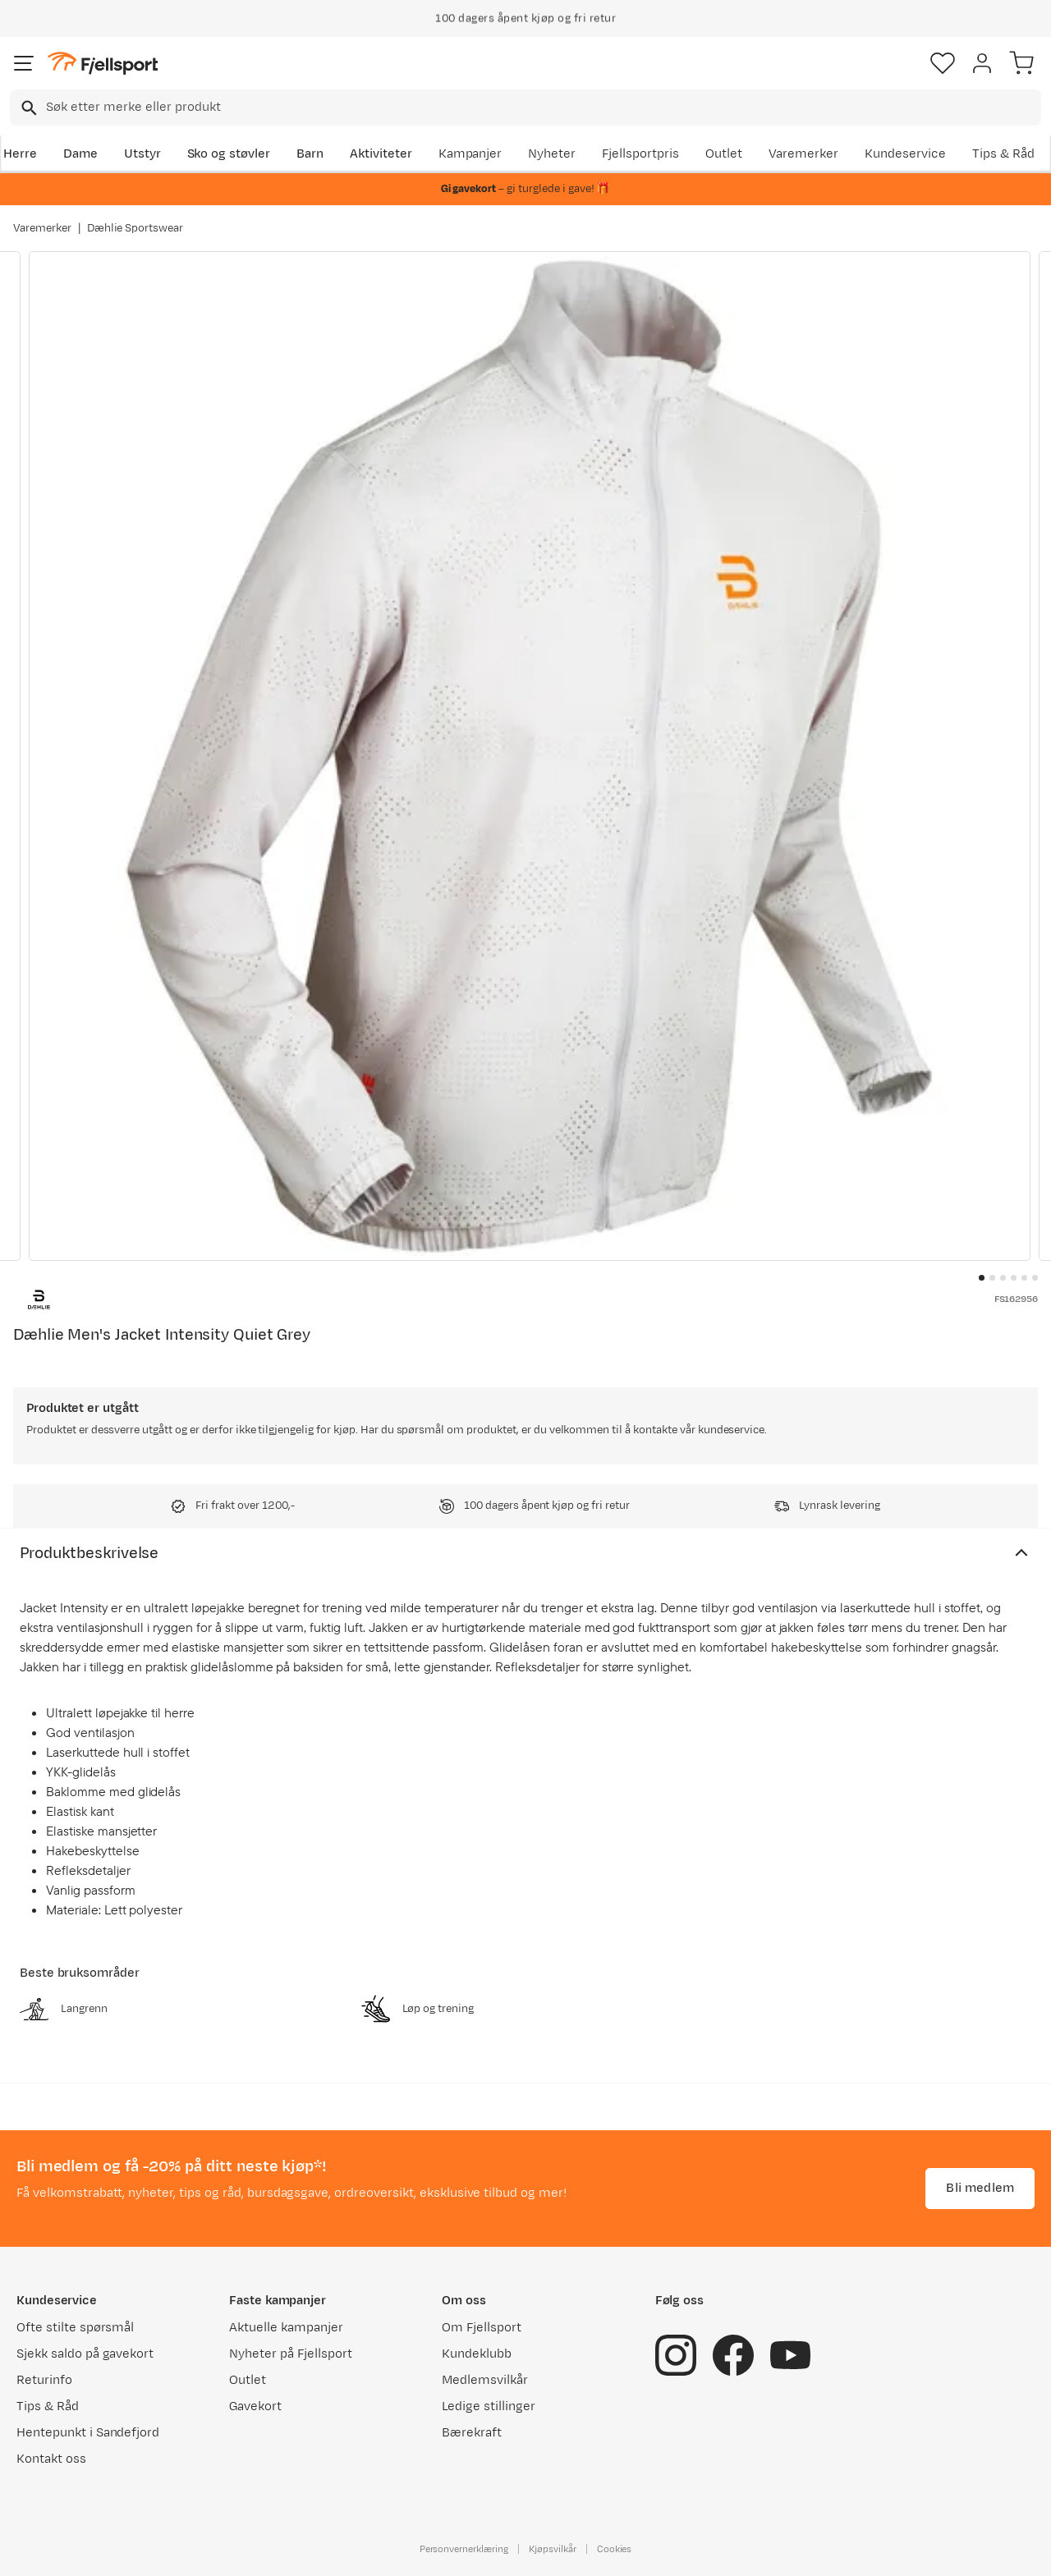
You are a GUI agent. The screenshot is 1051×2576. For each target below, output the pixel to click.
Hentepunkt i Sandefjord (87, 2432)
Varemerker (804, 154)
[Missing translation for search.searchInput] (27, 107)
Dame (80, 154)
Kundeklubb (477, 2354)
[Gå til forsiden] (103, 64)
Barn (310, 154)
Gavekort (255, 2406)
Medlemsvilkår (485, 2380)
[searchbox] (542, 107)
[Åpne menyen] (24, 63)
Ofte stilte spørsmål (75, 2327)
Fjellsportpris (640, 154)
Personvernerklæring (464, 2548)
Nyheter (552, 154)
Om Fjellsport (481, 2327)
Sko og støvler (229, 154)
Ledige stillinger (488, 2406)
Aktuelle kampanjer (285, 2327)
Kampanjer (470, 154)
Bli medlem (980, 2188)
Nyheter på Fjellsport (290, 2354)
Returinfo (44, 2380)
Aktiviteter (381, 154)
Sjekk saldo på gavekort (85, 2354)
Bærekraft (472, 2432)
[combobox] (525, 107)
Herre (20, 154)
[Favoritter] (942, 63)
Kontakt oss (51, 2459)
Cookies (614, 2548)
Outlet (723, 154)
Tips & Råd (1003, 154)
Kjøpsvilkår (552, 2548)
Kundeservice (905, 154)
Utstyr (142, 154)
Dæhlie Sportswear (135, 228)
